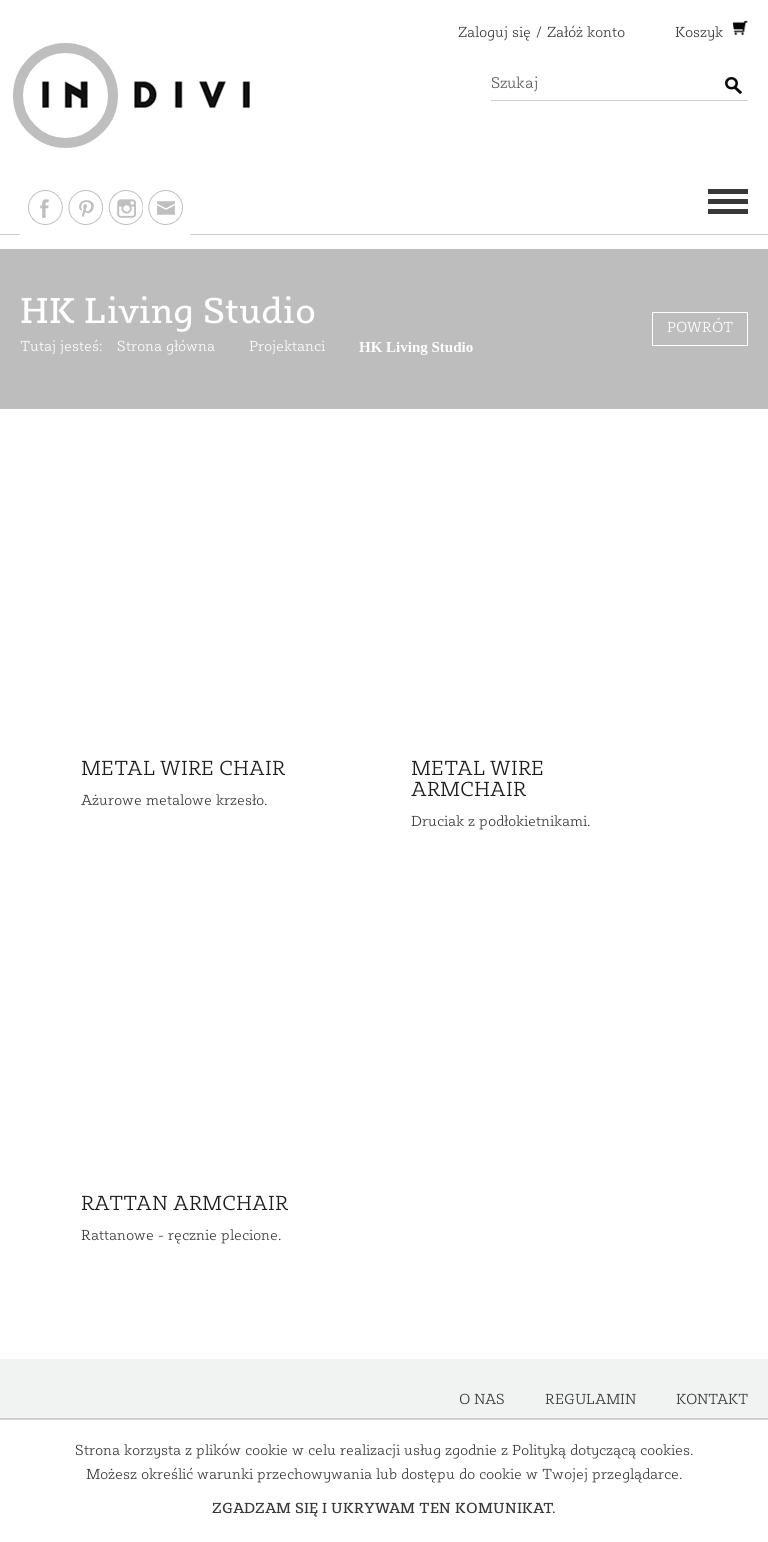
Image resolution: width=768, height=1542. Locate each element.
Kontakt (712, 1400)
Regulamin (590, 1400)
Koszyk (701, 33)
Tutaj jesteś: (61, 347)
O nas (482, 1400)
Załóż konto (586, 33)
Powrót (700, 328)
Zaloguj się (494, 33)
